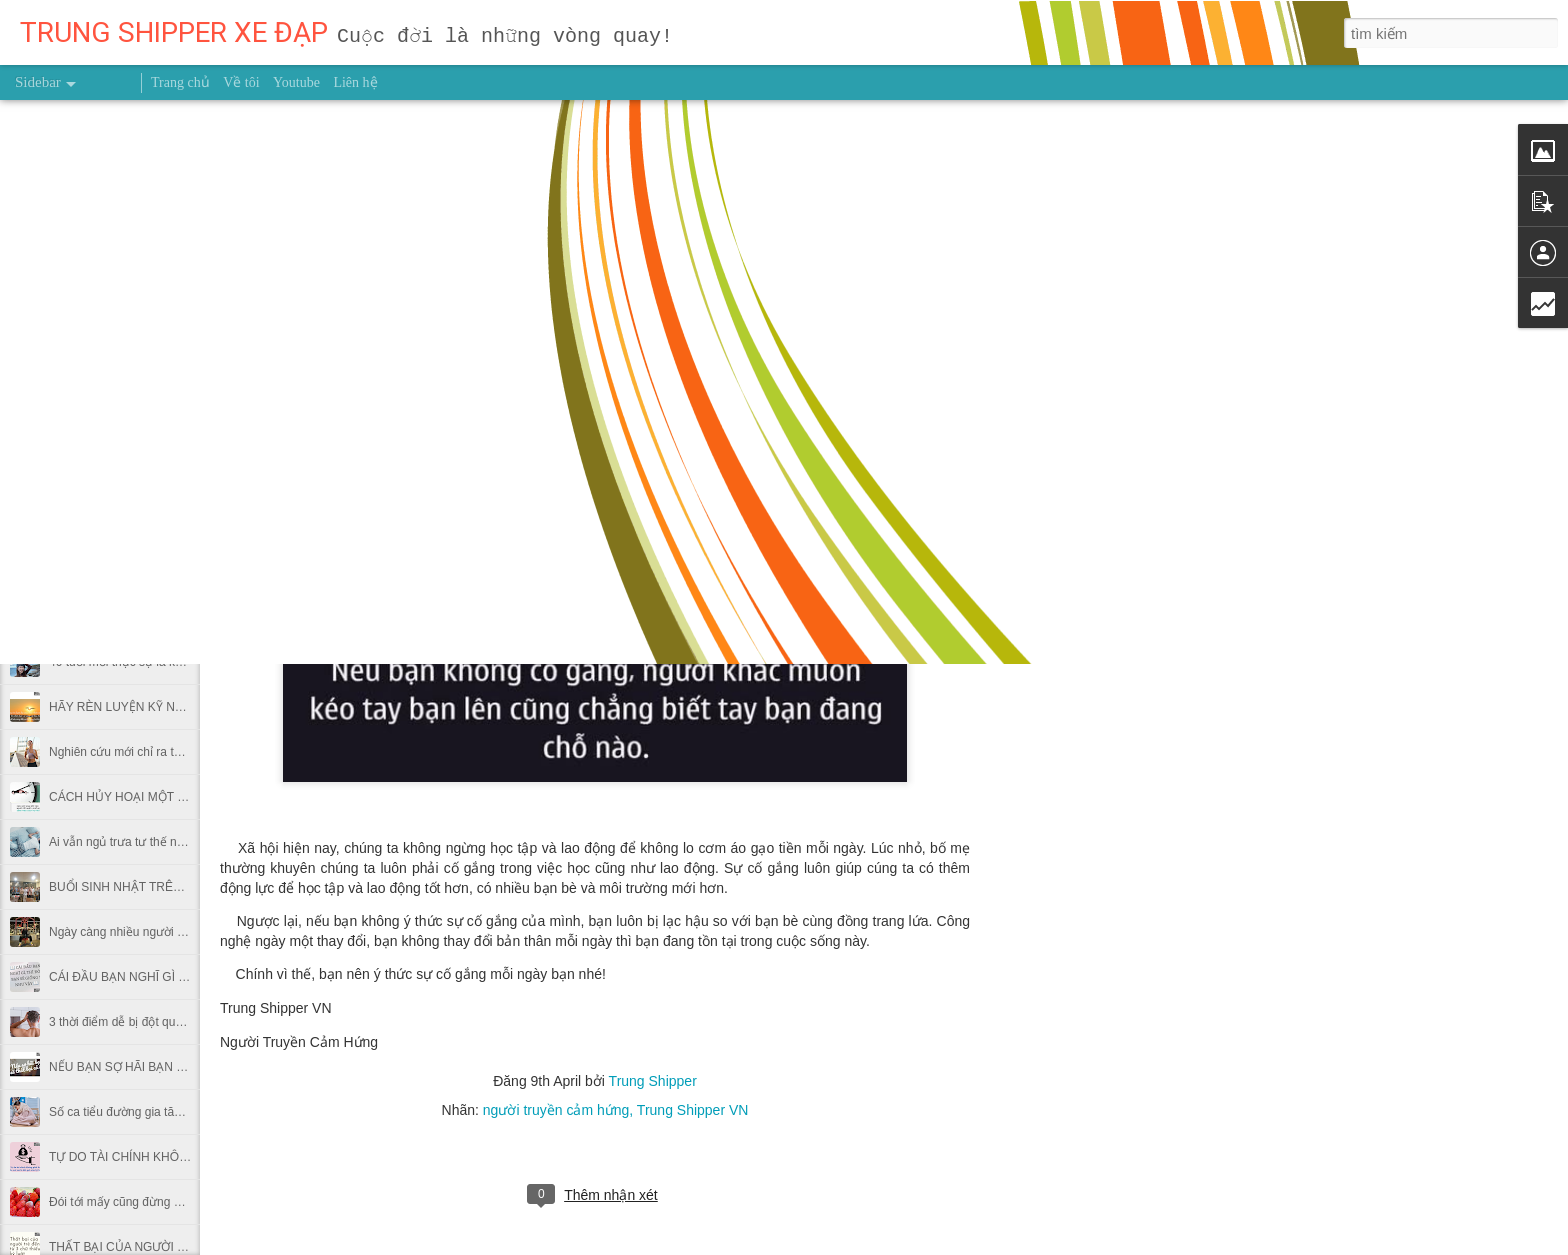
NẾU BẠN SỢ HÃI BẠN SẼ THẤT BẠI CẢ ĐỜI (171, 1067)
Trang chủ (180, 82)
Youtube (296, 82)
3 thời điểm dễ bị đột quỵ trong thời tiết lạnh (165, 1022)
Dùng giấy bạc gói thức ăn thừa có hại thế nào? (176, 572)
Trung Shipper (653, 1081)
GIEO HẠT (77, 437)
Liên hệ (355, 82)
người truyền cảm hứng (556, 1110)
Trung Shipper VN (693, 1110)
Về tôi (241, 82)
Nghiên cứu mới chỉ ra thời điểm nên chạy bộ (169, 752)
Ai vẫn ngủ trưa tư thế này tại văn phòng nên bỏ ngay (192, 842)
